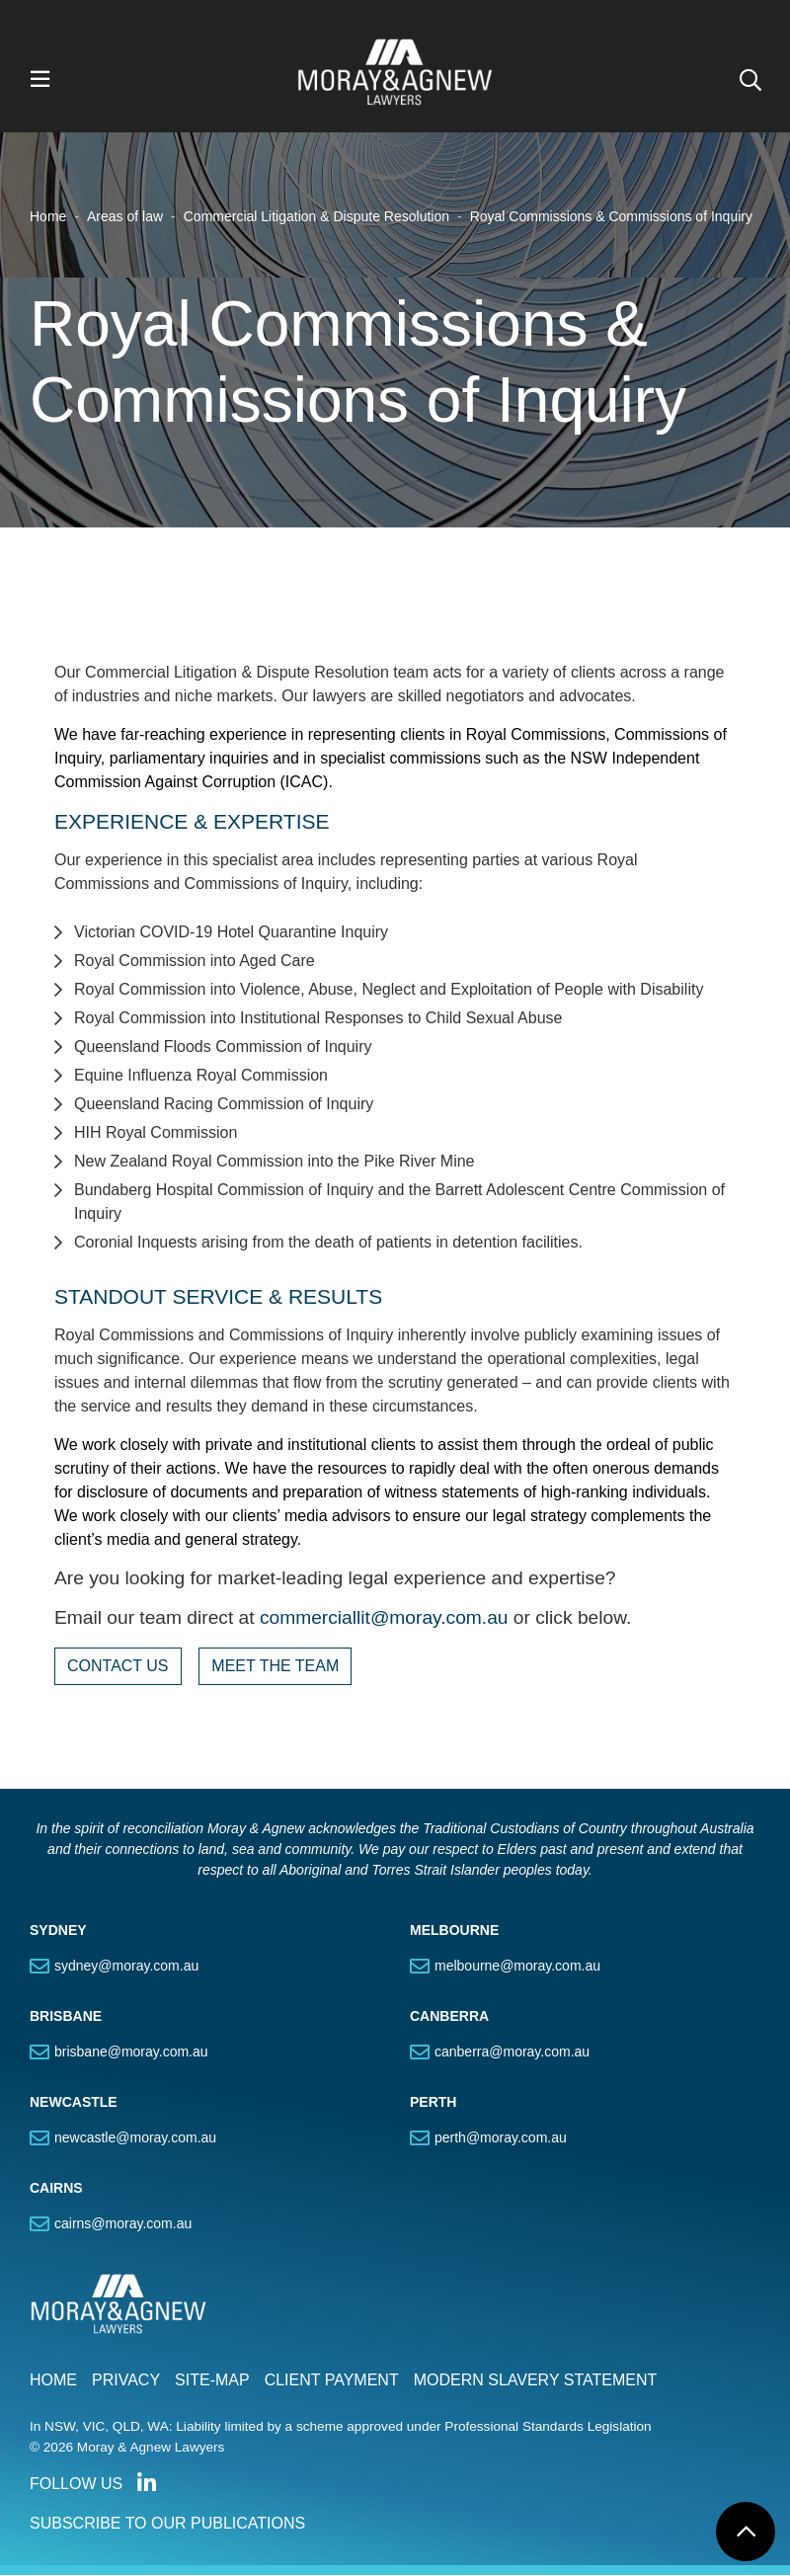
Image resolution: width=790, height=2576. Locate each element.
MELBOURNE (454, 1931)
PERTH (433, 2103)
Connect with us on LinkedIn (146, 2484)
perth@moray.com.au (500, 2138)
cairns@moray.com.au (123, 2224)
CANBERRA (449, 2017)
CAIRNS (56, 2189)
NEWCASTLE (74, 2103)
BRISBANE (66, 2017)
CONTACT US (118, 1666)
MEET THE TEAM (275, 1666)
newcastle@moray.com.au (135, 2138)
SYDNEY (58, 1931)
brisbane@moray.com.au (131, 2052)
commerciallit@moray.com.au (384, 1618)
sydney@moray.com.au (126, 1966)
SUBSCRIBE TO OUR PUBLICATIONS (167, 2524)
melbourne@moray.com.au (517, 1966)
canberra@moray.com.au (512, 2052)
